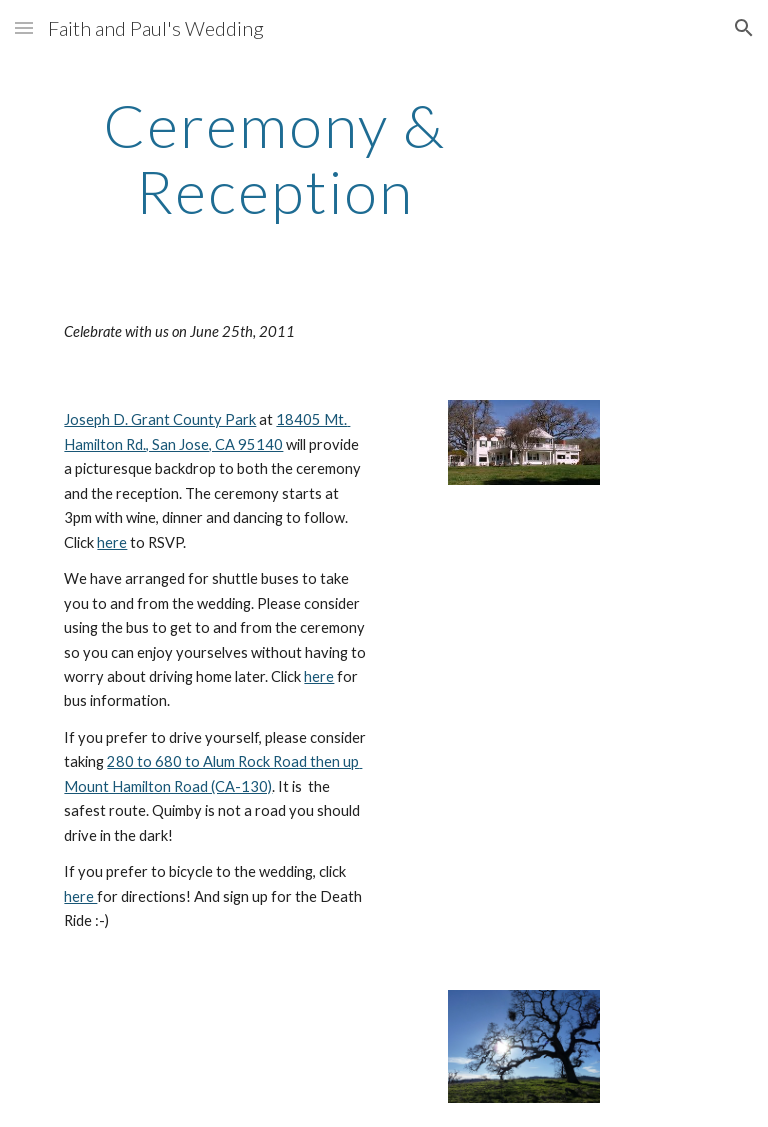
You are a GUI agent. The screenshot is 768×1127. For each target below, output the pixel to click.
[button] (24, 27)
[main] (274, 158)
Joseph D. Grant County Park (160, 419)
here (112, 542)
